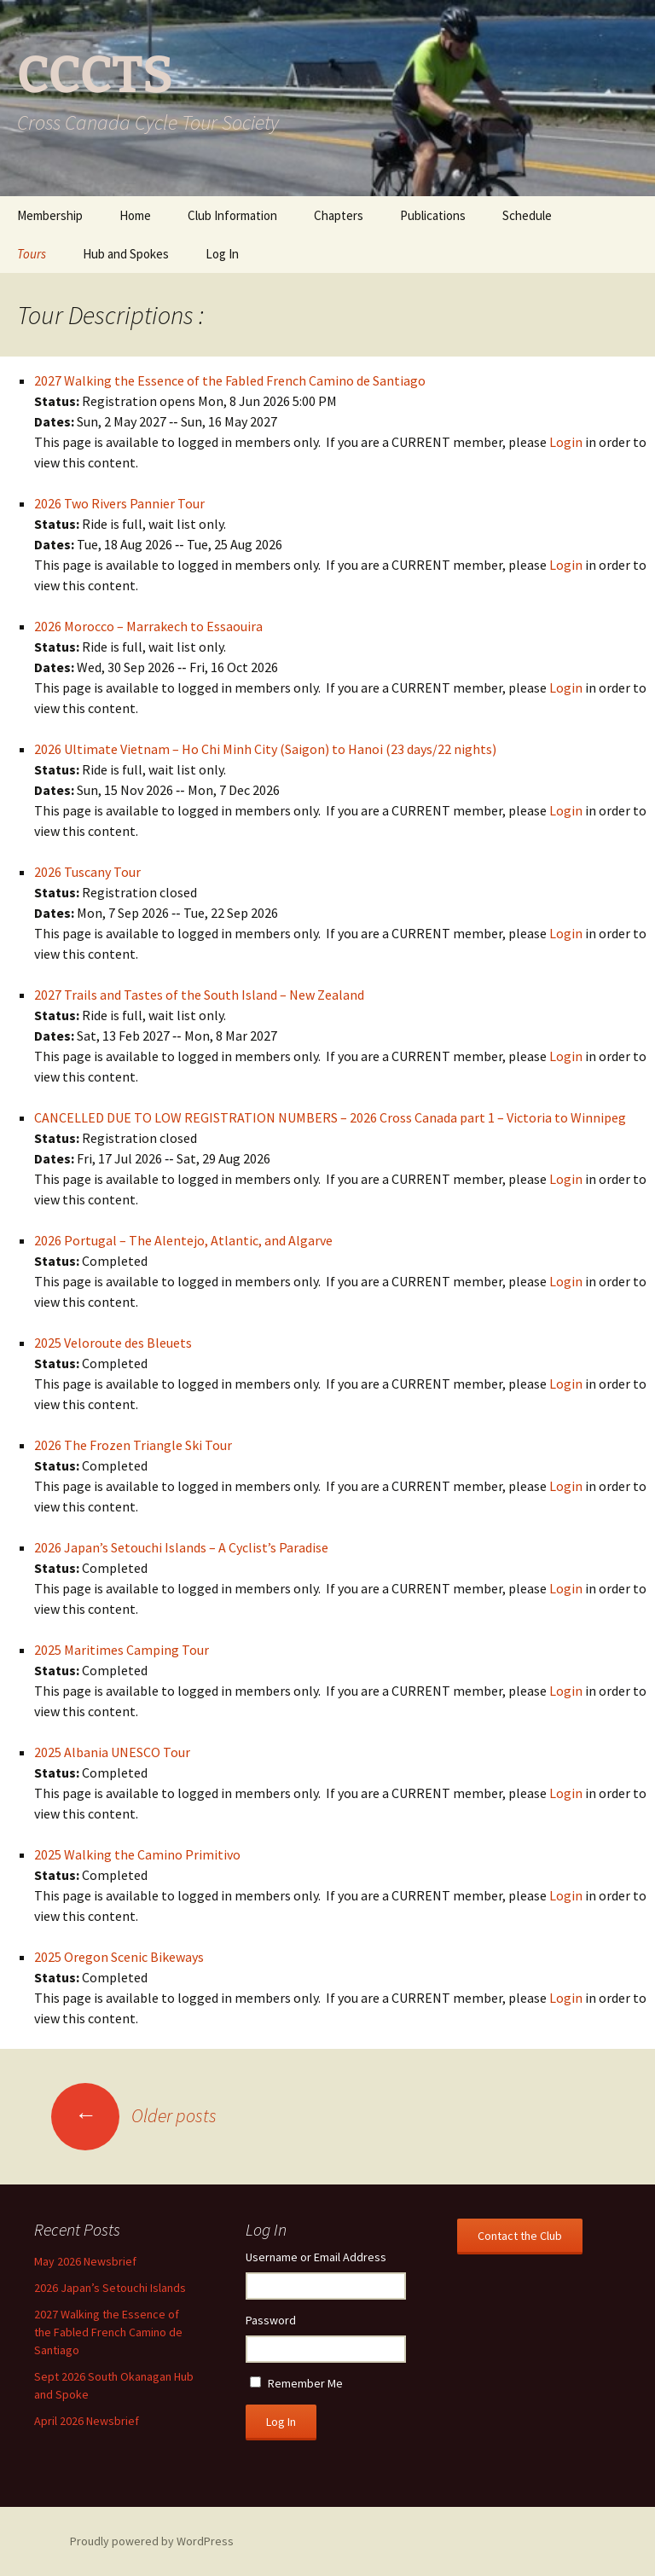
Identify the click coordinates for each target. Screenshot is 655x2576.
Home (135, 215)
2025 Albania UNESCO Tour (112, 1752)
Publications (433, 215)
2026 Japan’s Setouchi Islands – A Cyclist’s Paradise (181, 1547)
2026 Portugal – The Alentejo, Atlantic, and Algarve (183, 1240)
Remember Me (305, 2383)
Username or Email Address (316, 2257)
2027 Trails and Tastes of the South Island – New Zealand (199, 994)
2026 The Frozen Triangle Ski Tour (133, 1444)
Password (271, 2320)
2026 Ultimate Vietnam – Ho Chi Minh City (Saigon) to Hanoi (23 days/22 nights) (265, 748)
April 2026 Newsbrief (86, 2420)
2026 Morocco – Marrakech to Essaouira (148, 626)
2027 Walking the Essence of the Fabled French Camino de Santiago (230, 380)
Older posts (134, 2115)
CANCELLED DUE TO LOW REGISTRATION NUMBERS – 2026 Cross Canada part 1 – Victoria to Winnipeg (330, 1117)
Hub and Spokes (126, 254)
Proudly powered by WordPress (152, 2541)
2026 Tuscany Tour (87, 871)
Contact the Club (520, 2235)
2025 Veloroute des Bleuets (113, 1342)
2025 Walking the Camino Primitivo (137, 1854)
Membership (50, 215)
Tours (31, 254)
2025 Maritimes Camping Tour (121, 1649)
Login (566, 441)
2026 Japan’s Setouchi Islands (110, 2287)
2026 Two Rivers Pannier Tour (119, 503)
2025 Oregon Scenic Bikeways (119, 1956)
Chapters (338, 215)
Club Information (232, 215)
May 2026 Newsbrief (85, 2261)
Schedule (527, 215)
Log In (222, 254)
